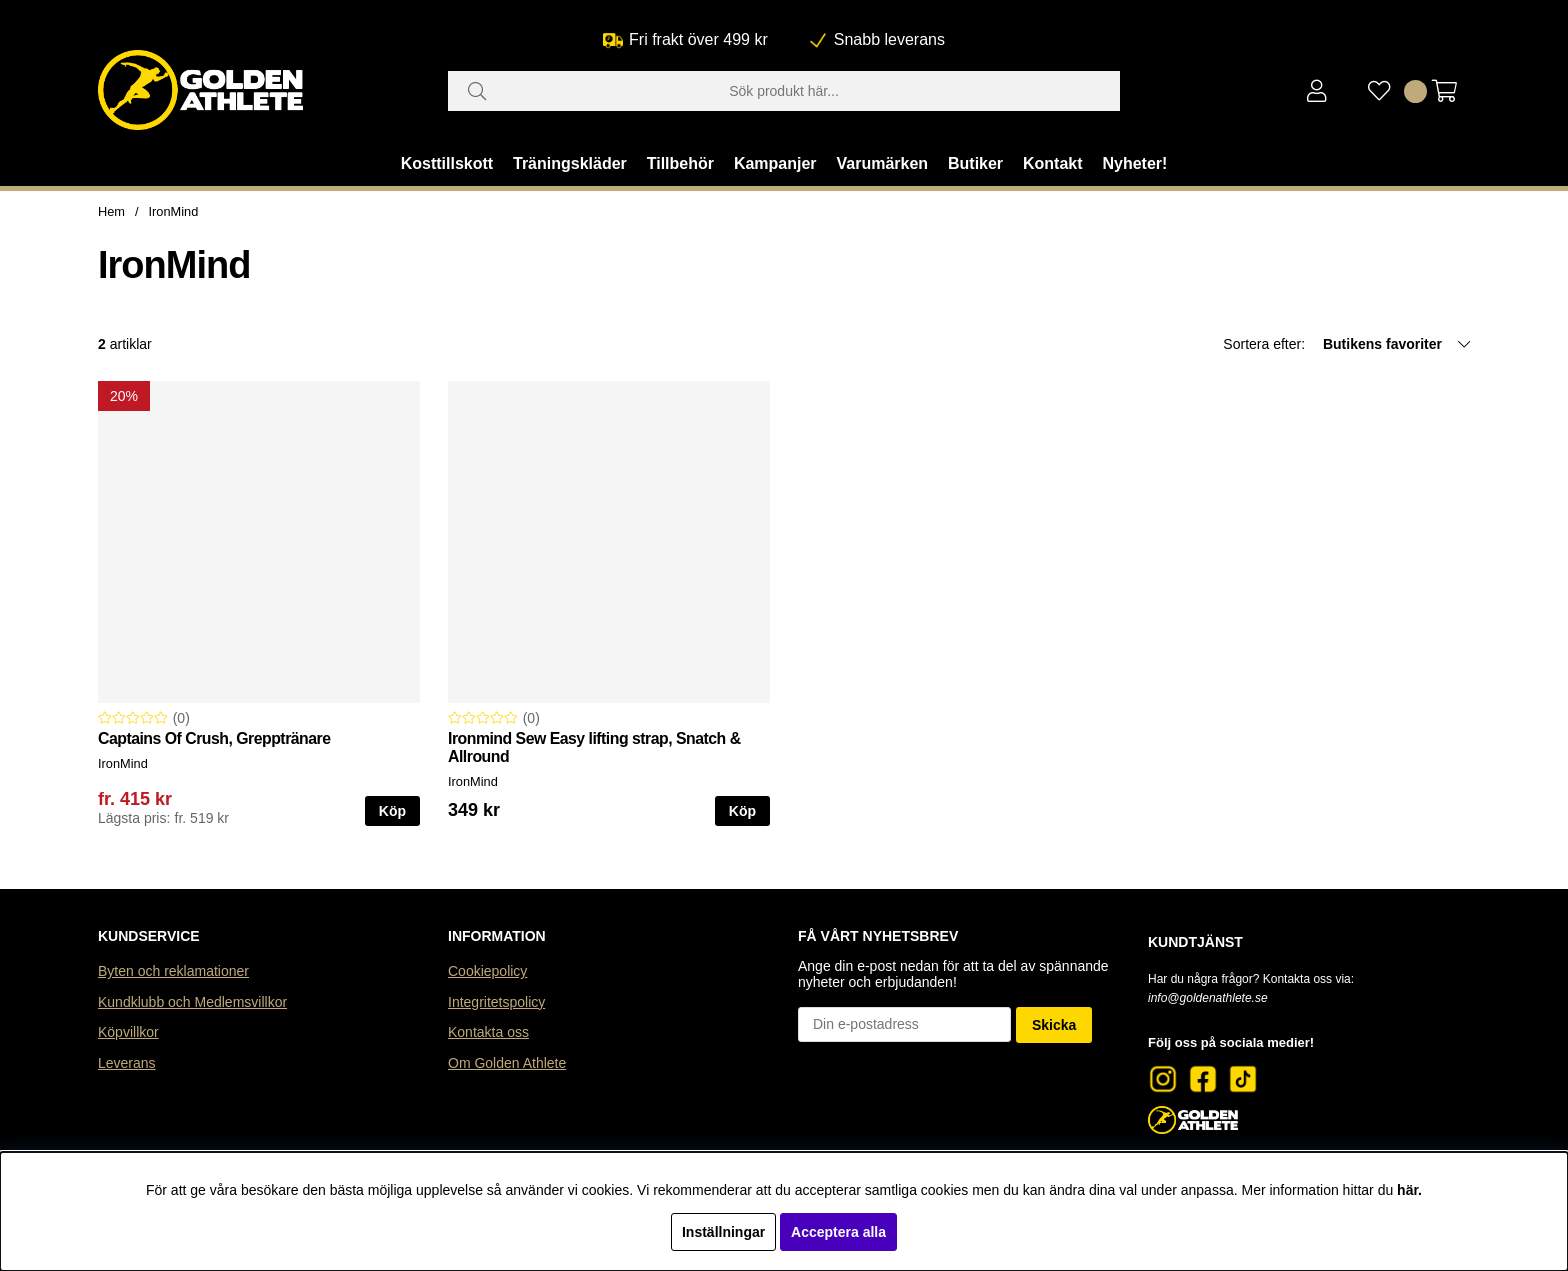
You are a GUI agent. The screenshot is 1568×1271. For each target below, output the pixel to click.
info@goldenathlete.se (1208, 998)
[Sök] (784, 91)
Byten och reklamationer (173, 971)
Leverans (127, 1063)
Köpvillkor (128, 1032)
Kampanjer (775, 163)
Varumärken (882, 163)
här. (1409, 1190)
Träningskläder (570, 163)
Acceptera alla (838, 1232)
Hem (111, 211)
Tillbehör (680, 163)
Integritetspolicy (496, 1002)
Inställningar (723, 1232)
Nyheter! (1134, 163)
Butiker (975, 163)
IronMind (174, 211)
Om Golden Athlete (507, 1063)
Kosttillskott (447, 163)
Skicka (1054, 1025)
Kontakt (1053, 163)
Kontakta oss (488, 1032)
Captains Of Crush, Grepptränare (214, 738)
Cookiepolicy (487, 971)
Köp (392, 811)
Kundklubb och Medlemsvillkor (192, 1002)
